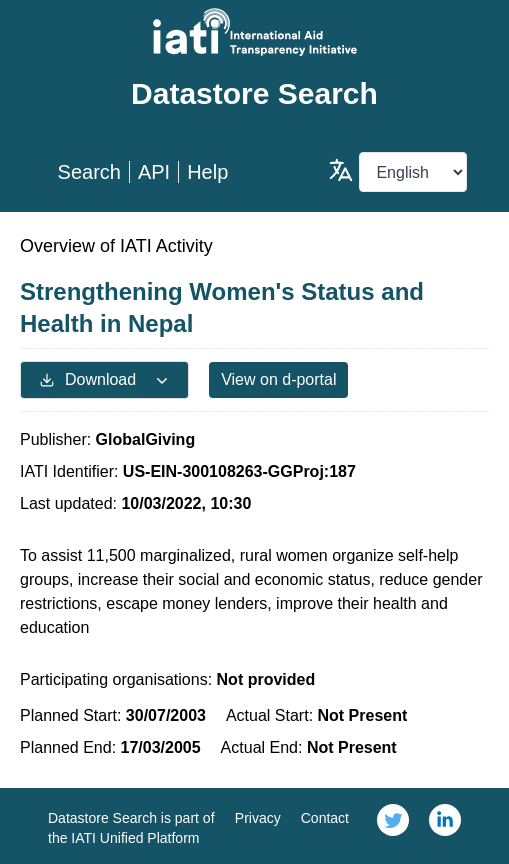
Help (207, 172)
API (154, 172)
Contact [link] (325, 818)
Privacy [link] (258, 818)
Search (89, 172)
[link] (393, 826)
